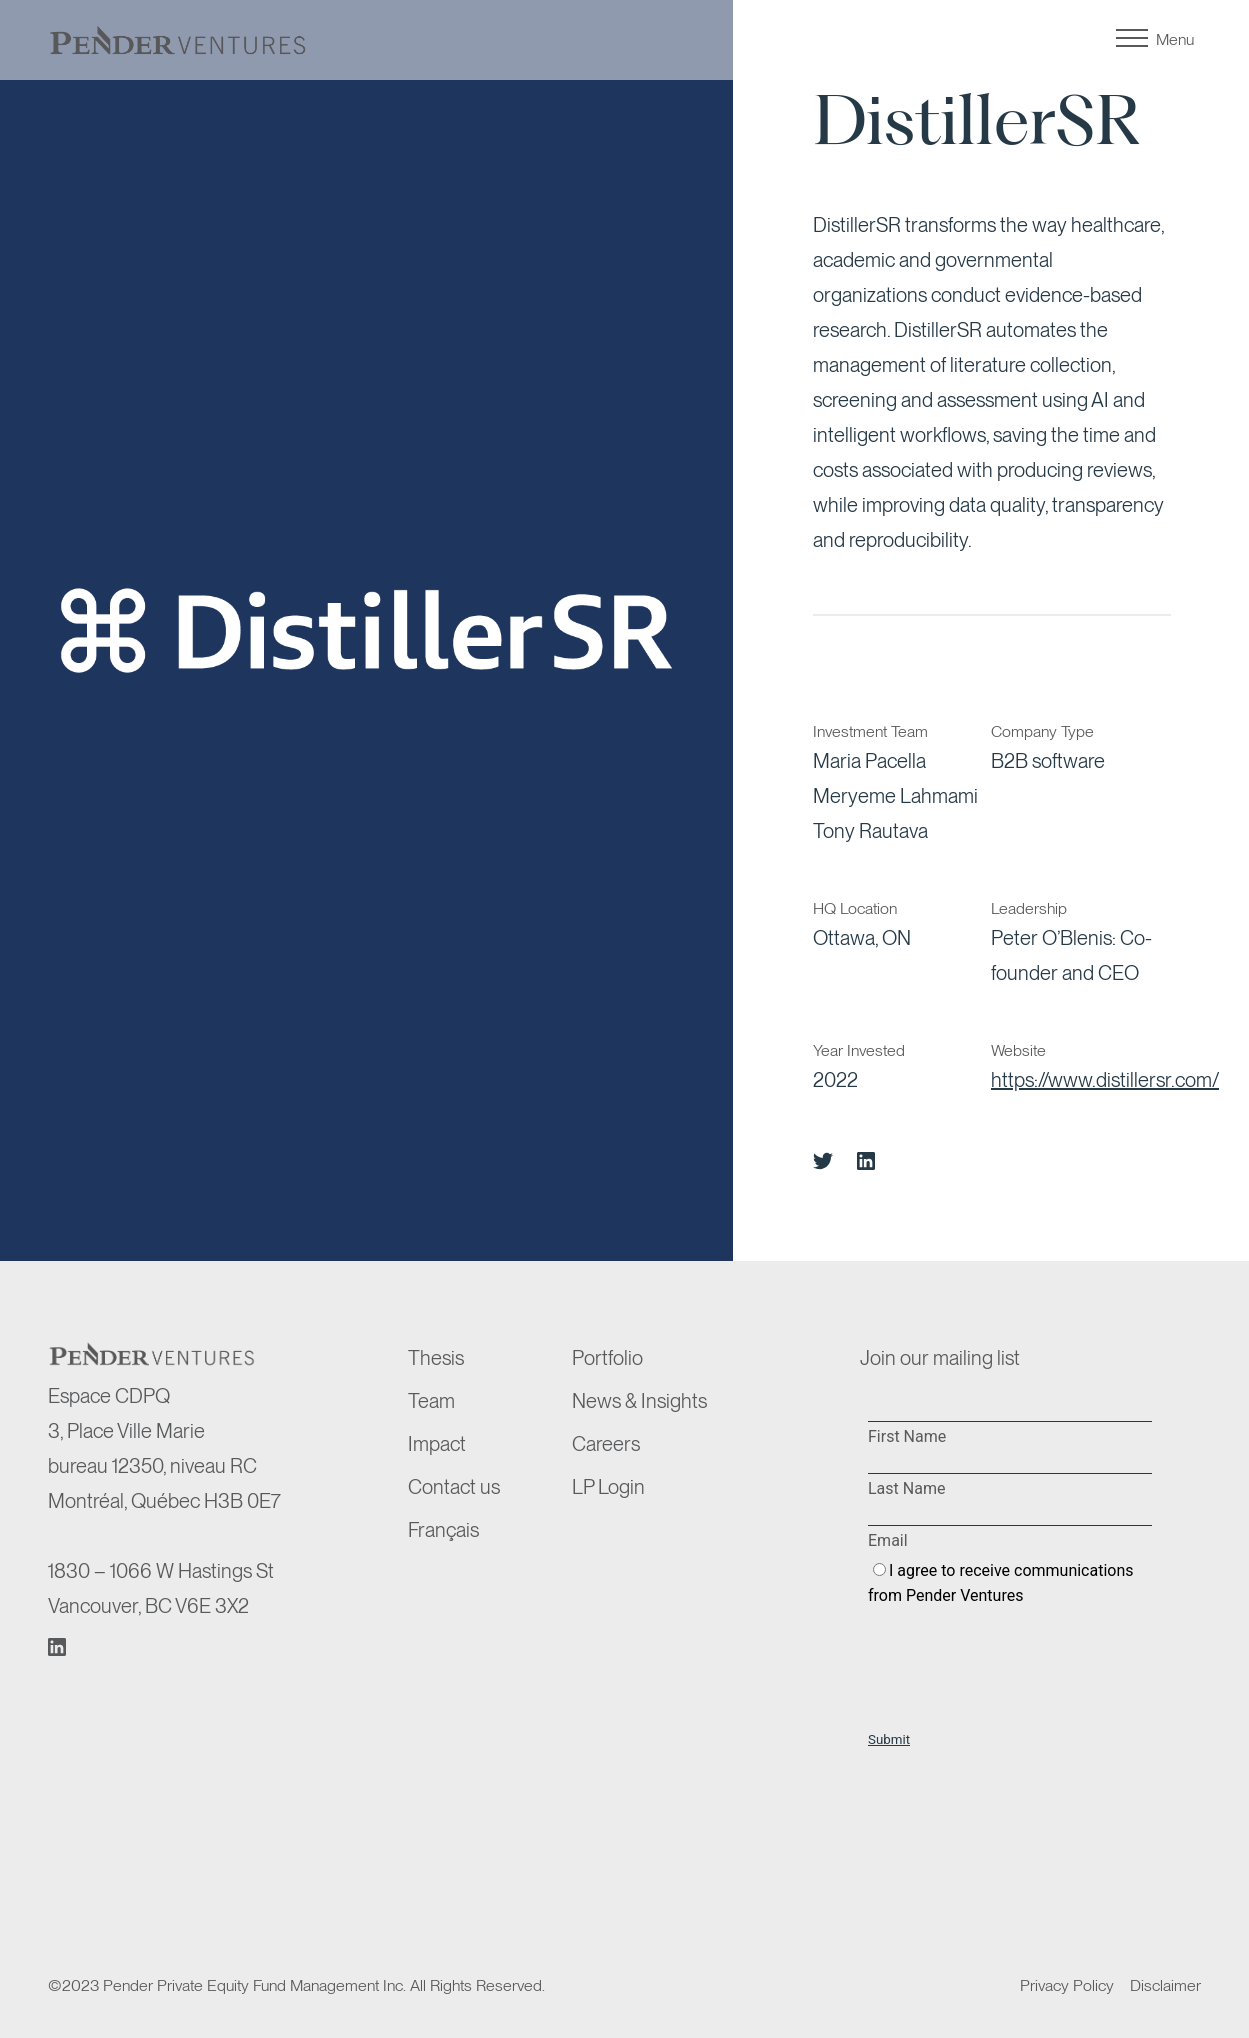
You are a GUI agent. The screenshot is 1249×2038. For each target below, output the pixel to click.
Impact (437, 1444)
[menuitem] (486, 1530)
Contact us (454, 1487)
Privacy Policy (1067, 1985)
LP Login (608, 1487)
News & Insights (639, 1401)
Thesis (436, 1358)
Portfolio (607, 1358)
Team (431, 1401)
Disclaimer (1165, 1985)
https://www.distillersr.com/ (1105, 1080)
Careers (606, 1444)
